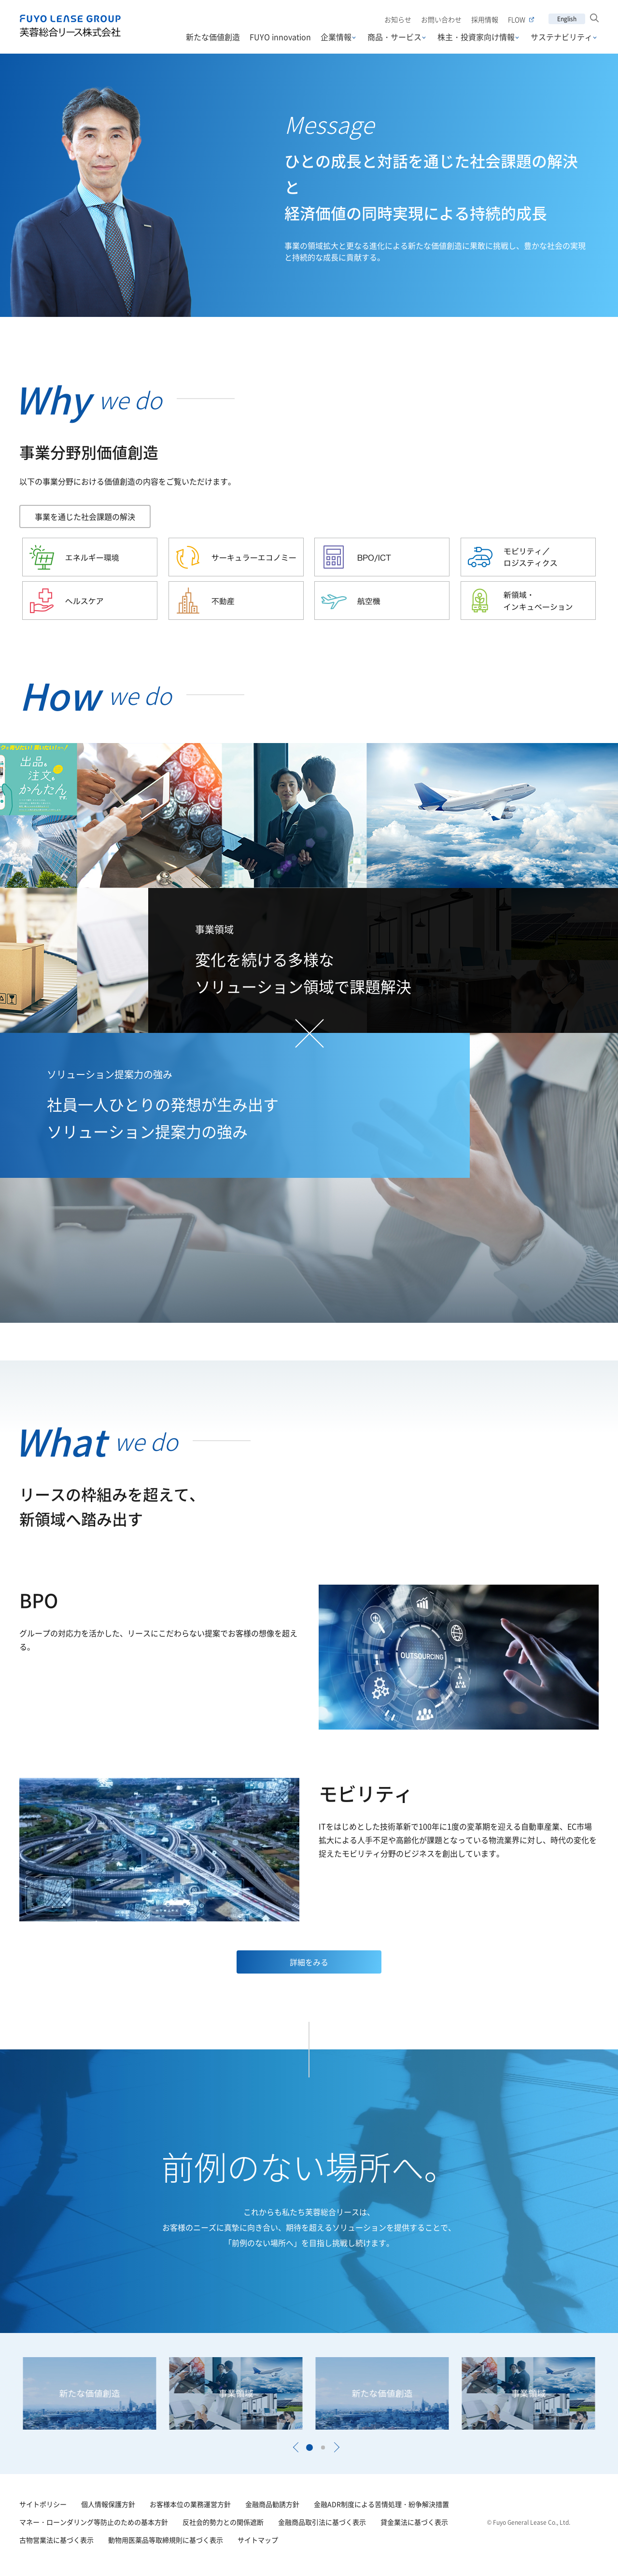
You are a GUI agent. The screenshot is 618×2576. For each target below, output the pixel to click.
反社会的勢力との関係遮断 (223, 2522)
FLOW (521, 20)
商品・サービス (394, 37)
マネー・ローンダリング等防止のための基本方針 (93, 2522)
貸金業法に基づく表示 (414, 2522)
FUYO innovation (280, 37)
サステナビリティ (561, 37)
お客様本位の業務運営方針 (190, 2504)
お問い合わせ (441, 19)
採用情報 (484, 19)
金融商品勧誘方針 (272, 2504)
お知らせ (397, 19)
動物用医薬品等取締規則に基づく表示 (165, 2540)
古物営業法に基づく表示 (56, 2540)
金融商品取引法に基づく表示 (322, 2522)
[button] (295, 2447)
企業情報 (336, 37)
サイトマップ (258, 2540)
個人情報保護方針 (108, 2504)
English (566, 18)
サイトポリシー (43, 2504)
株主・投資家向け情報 (476, 37)
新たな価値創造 (213, 37)
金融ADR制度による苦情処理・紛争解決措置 (381, 2504)
